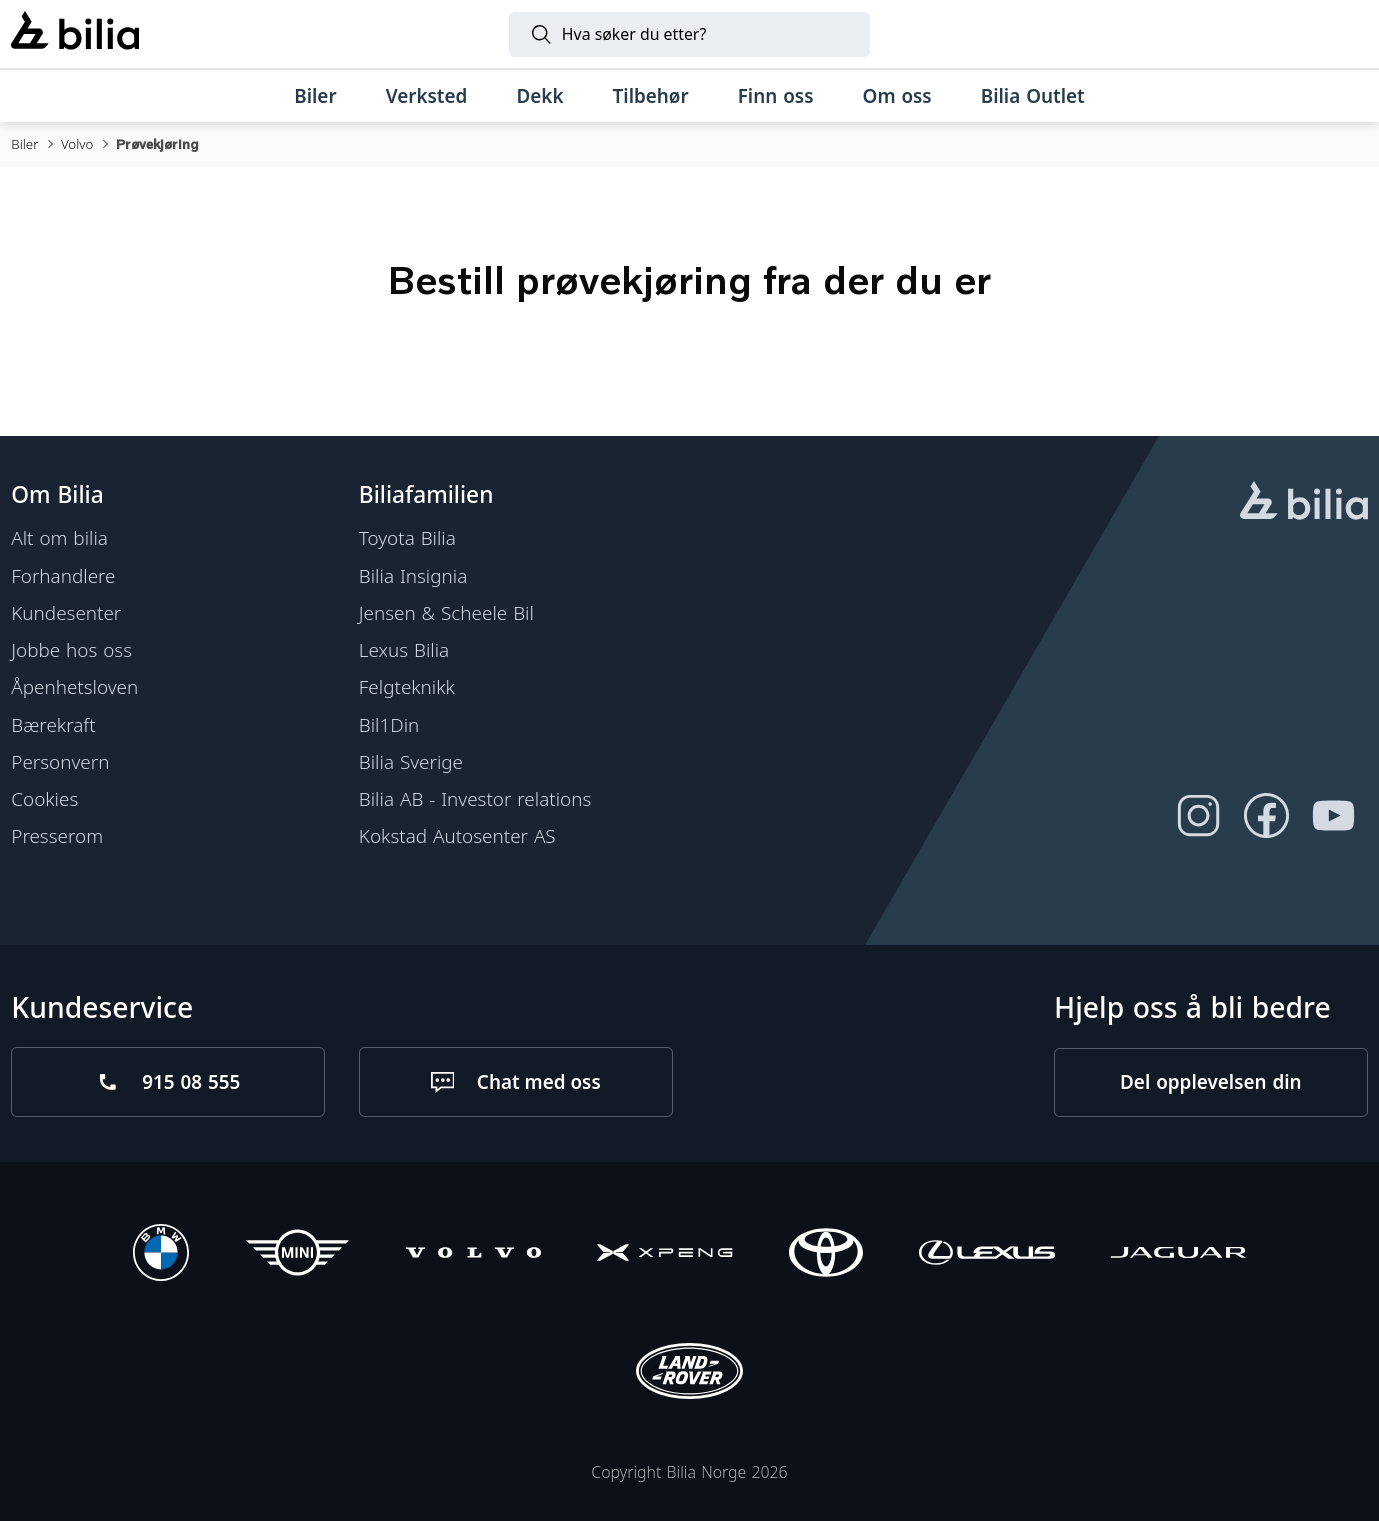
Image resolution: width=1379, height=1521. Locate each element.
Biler (24, 144)
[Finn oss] (775, 96)
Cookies (44, 799)
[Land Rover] (689, 1374)
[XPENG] (664, 1256)
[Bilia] (75, 33)
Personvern (60, 762)
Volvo (77, 144)
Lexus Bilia (404, 650)
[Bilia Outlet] (1032, 96)
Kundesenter (66, 613)
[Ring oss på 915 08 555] (168, 1082)
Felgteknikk (407, 687)
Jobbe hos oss (71, 650)
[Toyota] (826, 1256)
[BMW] (161, 1256)
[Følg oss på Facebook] (1267, 815)
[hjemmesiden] (1304, 503)
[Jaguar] (1178, 1256)
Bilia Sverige (411, 762)
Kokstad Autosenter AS (457, 836)
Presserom (57, 836)
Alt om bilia (59, 538)
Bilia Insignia (413, 575)
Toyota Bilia (407, 538)
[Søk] (689, 34)
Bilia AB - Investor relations (475, 799)
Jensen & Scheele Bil (446, 613)
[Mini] (298, 1256)
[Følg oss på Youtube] (1334, 815)
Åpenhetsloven (74, 687)
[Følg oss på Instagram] (1199, 815)
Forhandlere (63, 575)
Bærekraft (53, 724)
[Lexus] (986, 1256)
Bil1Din (389, 724)
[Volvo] (473, 1256)
